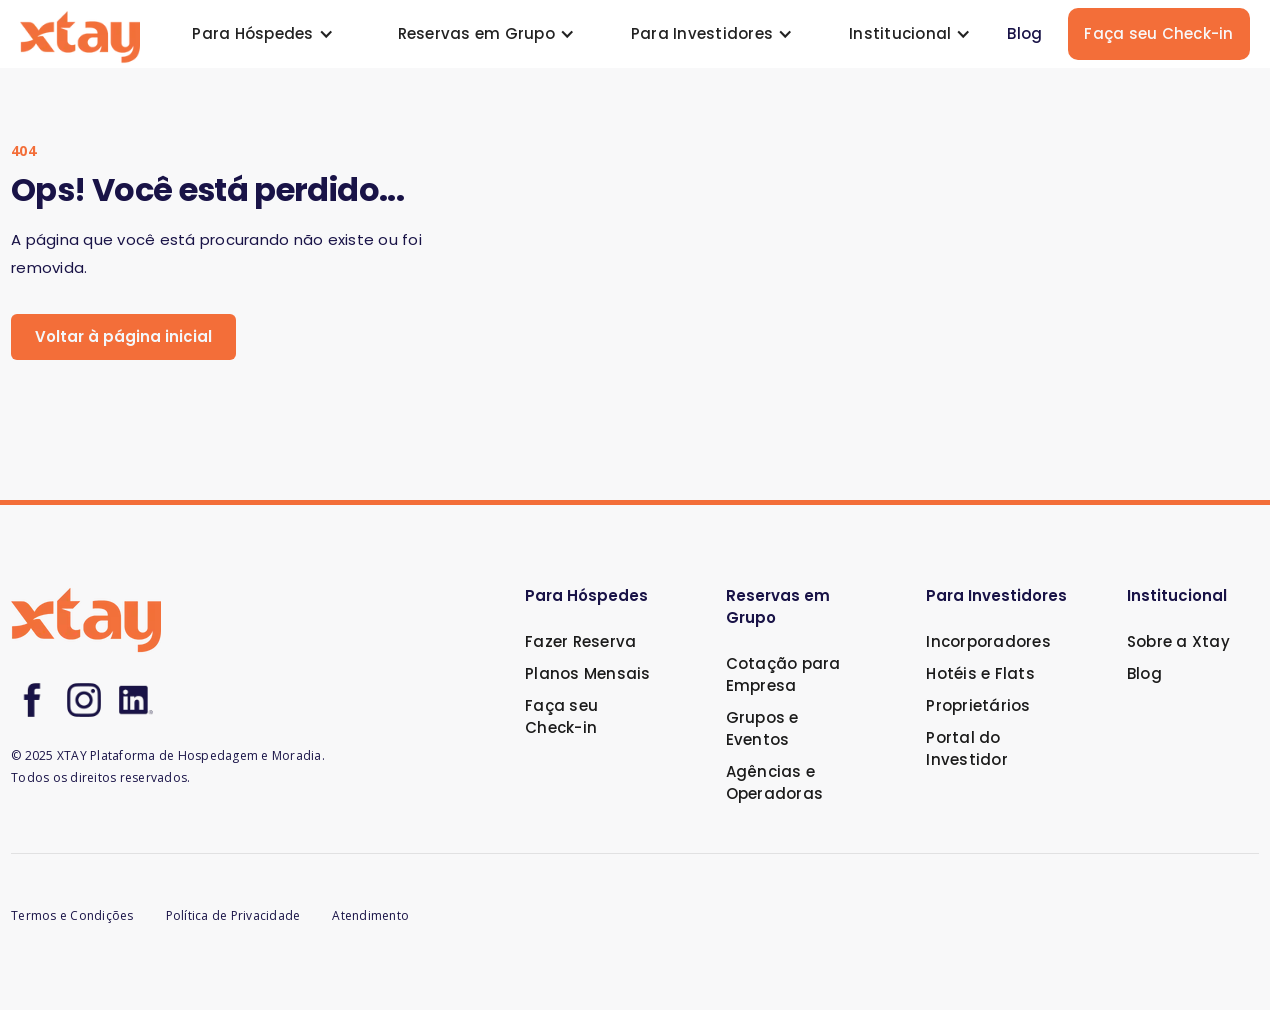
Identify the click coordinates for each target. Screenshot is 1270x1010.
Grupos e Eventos (762, 728)
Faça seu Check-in (1158, 33)
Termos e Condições (72, 915)
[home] (80, 34)
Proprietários (978, 705)
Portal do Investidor (967, 748)
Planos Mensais (588, 673)
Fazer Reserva (580, 641)
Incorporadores (988, 641)
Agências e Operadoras (775, 782)
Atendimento (370, 915)
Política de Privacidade (233, 915)
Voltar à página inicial (123, 336)
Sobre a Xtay (1178, 641)
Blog (1024, 33)
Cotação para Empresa (783, 674)
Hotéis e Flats (980, 673)
